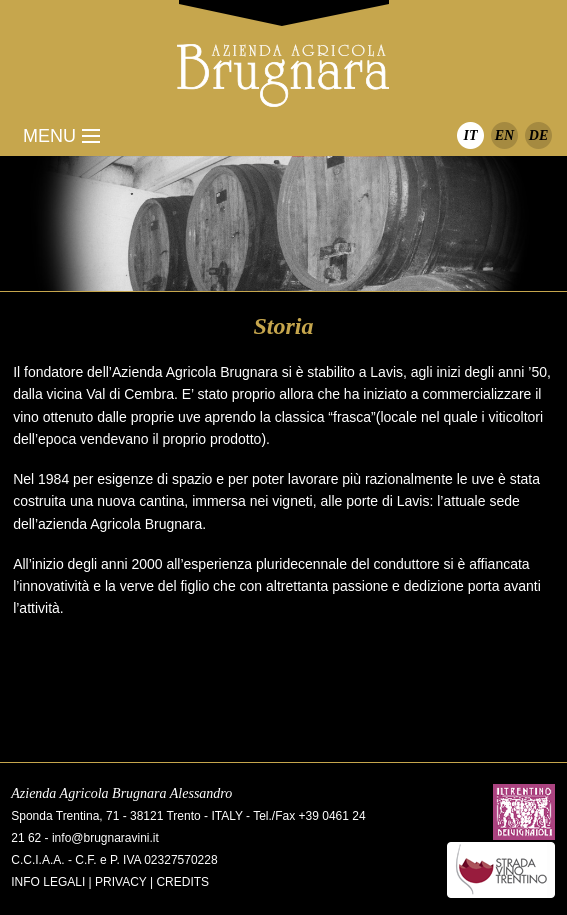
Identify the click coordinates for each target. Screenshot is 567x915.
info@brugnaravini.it (105, 838)
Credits (182, 882)
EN (504, 135)
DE (538, 135)
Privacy (121, 882)
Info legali (48, 882)
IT (471, 135)
